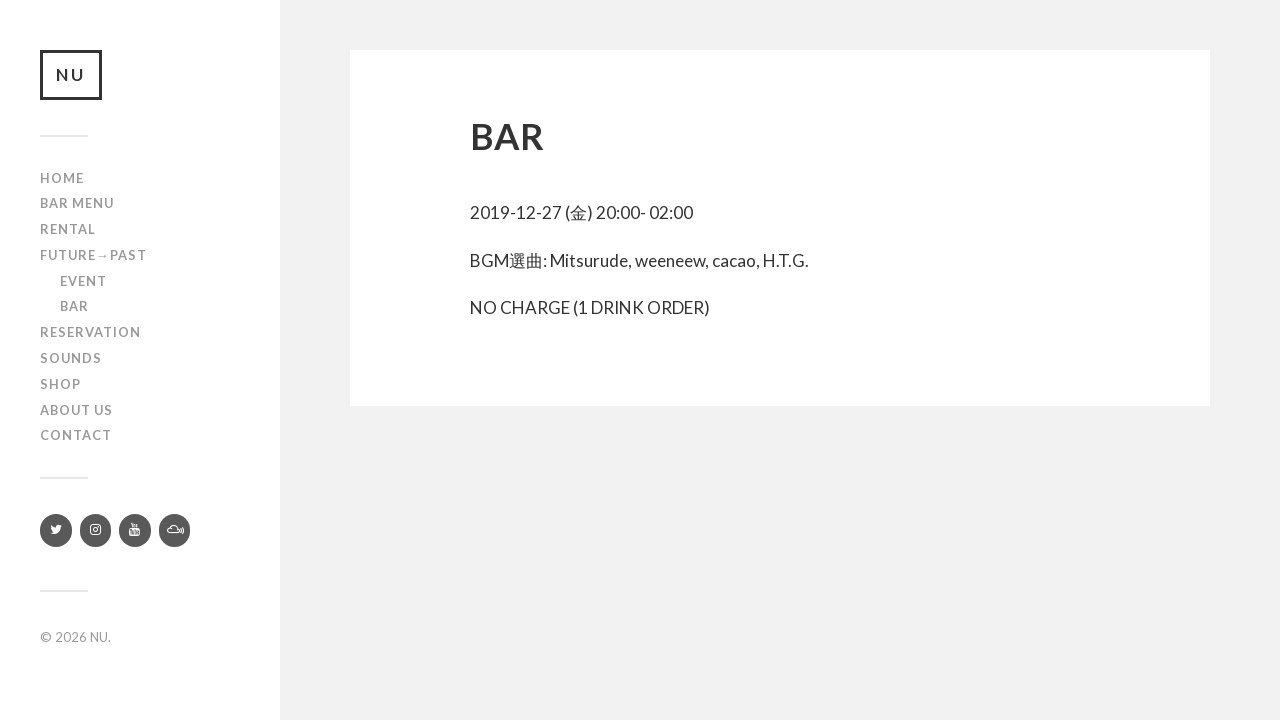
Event (83, 281)
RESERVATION (90, 332)
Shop (60, 384)
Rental (68, 229)
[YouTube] (135, 530)
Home (62, 178)
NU (71, 74)
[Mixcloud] (175, 530)
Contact (76, 435)
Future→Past (93, 255)
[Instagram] (96, 530)
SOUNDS (71, 358)
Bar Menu (77, 203)
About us (76, 410)
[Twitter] (56, 530)
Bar (74, 306)
